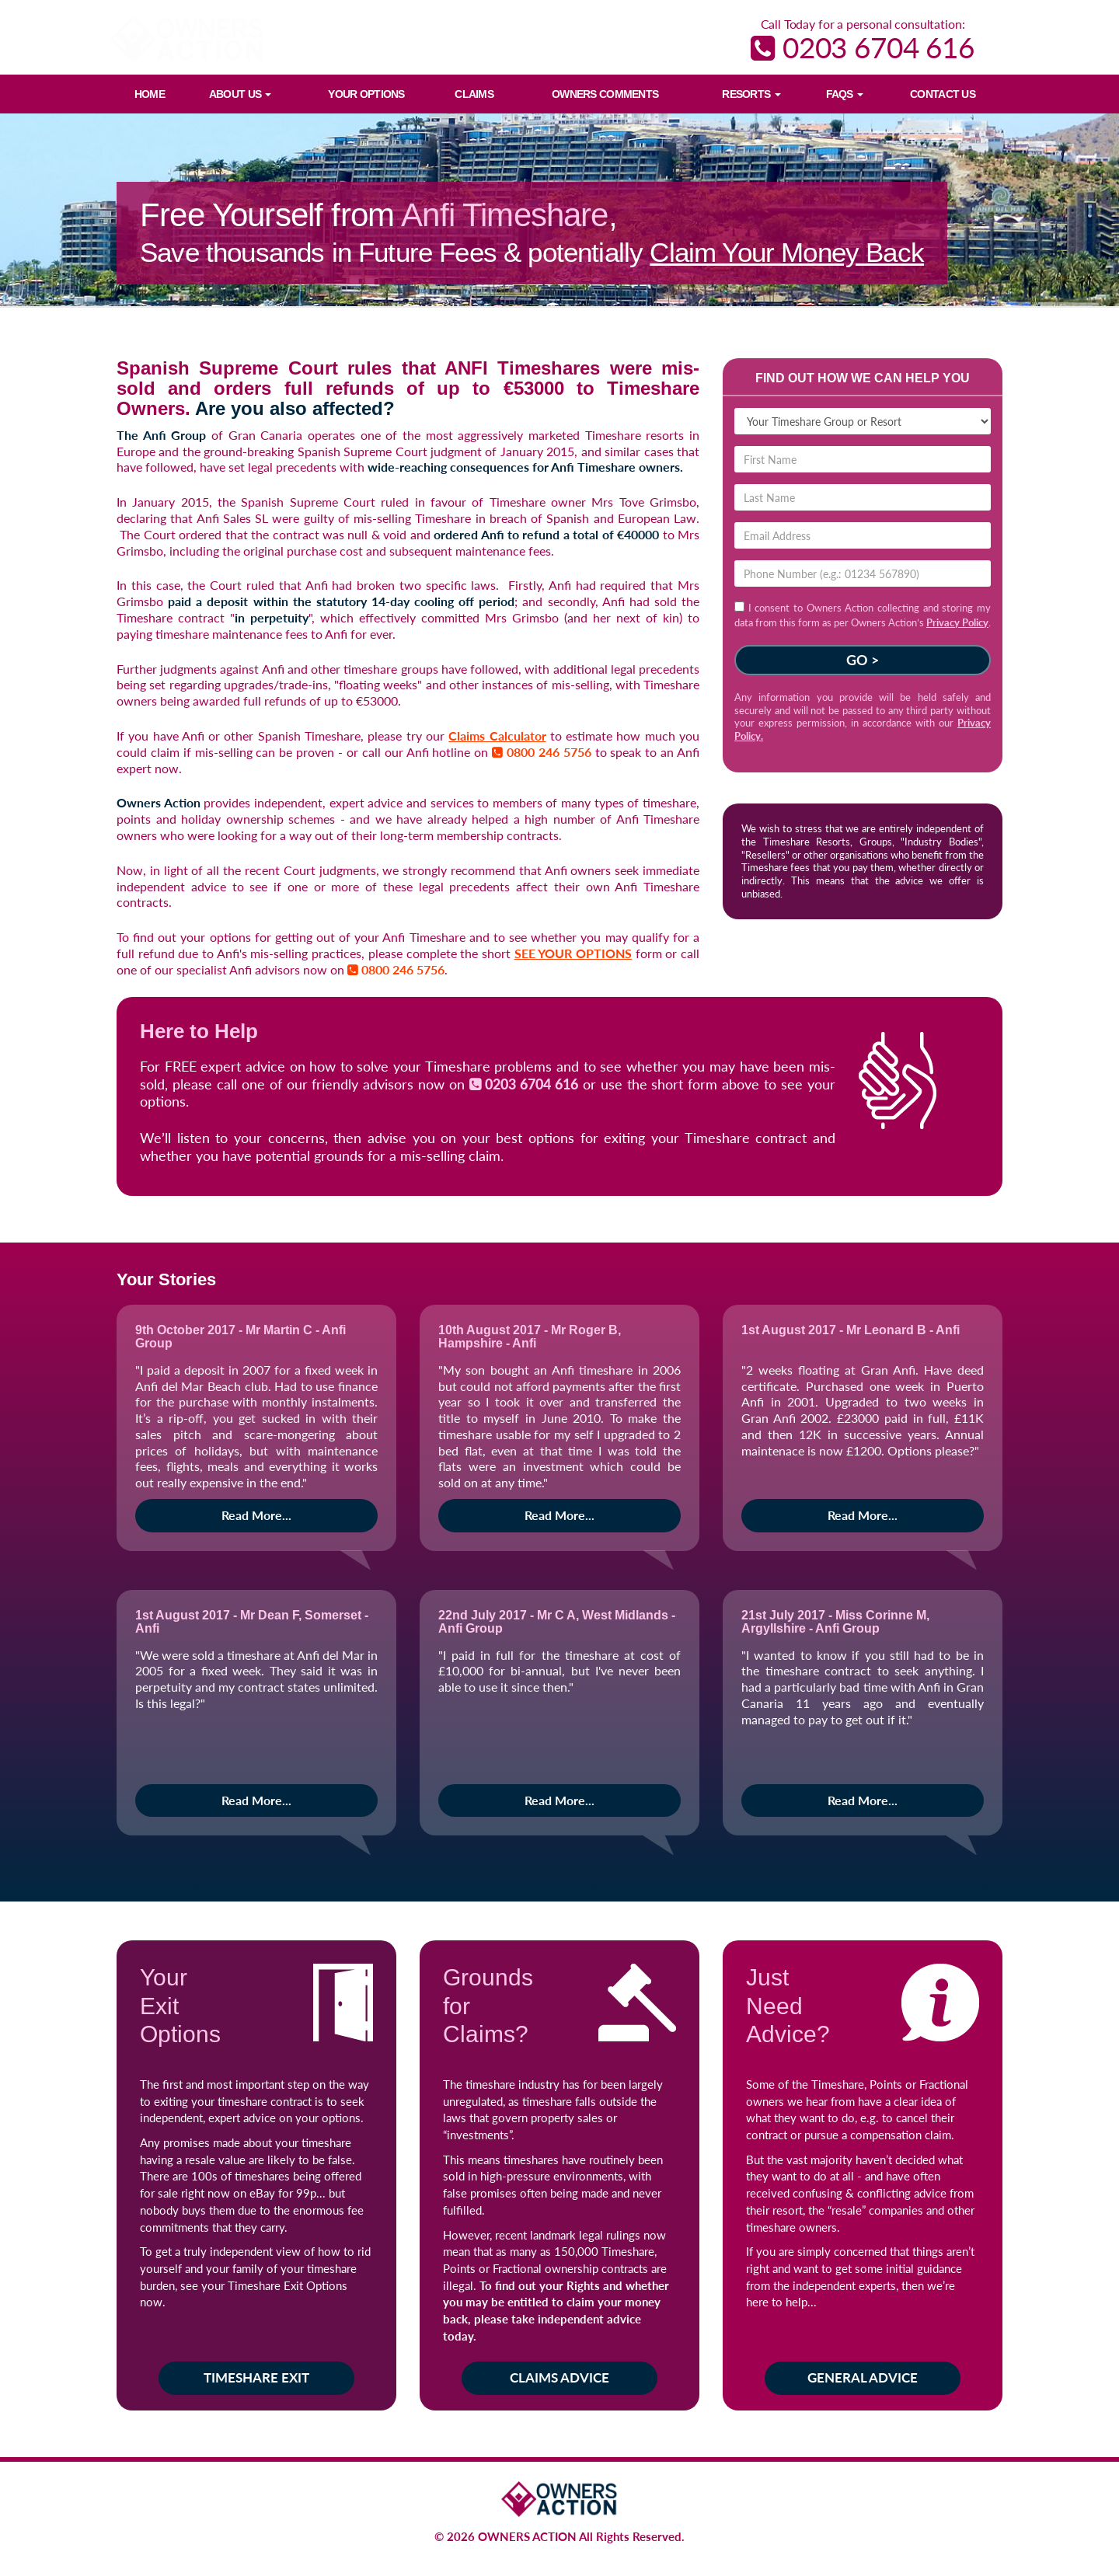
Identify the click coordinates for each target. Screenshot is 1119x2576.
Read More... (256, 1515)
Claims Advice (559, 2378)
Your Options (366, 94)
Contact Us (942, 94)
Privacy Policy (957, 622)
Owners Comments (605, 94)
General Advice (862, 2378)
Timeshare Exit (256, 2378)
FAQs (844, 94)
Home (149, 94)
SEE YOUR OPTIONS (573, 953)
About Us (240, 94)
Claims (474, 94)
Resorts (751, 94)
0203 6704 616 (862, 47)
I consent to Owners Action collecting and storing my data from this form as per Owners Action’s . (862, 614)
